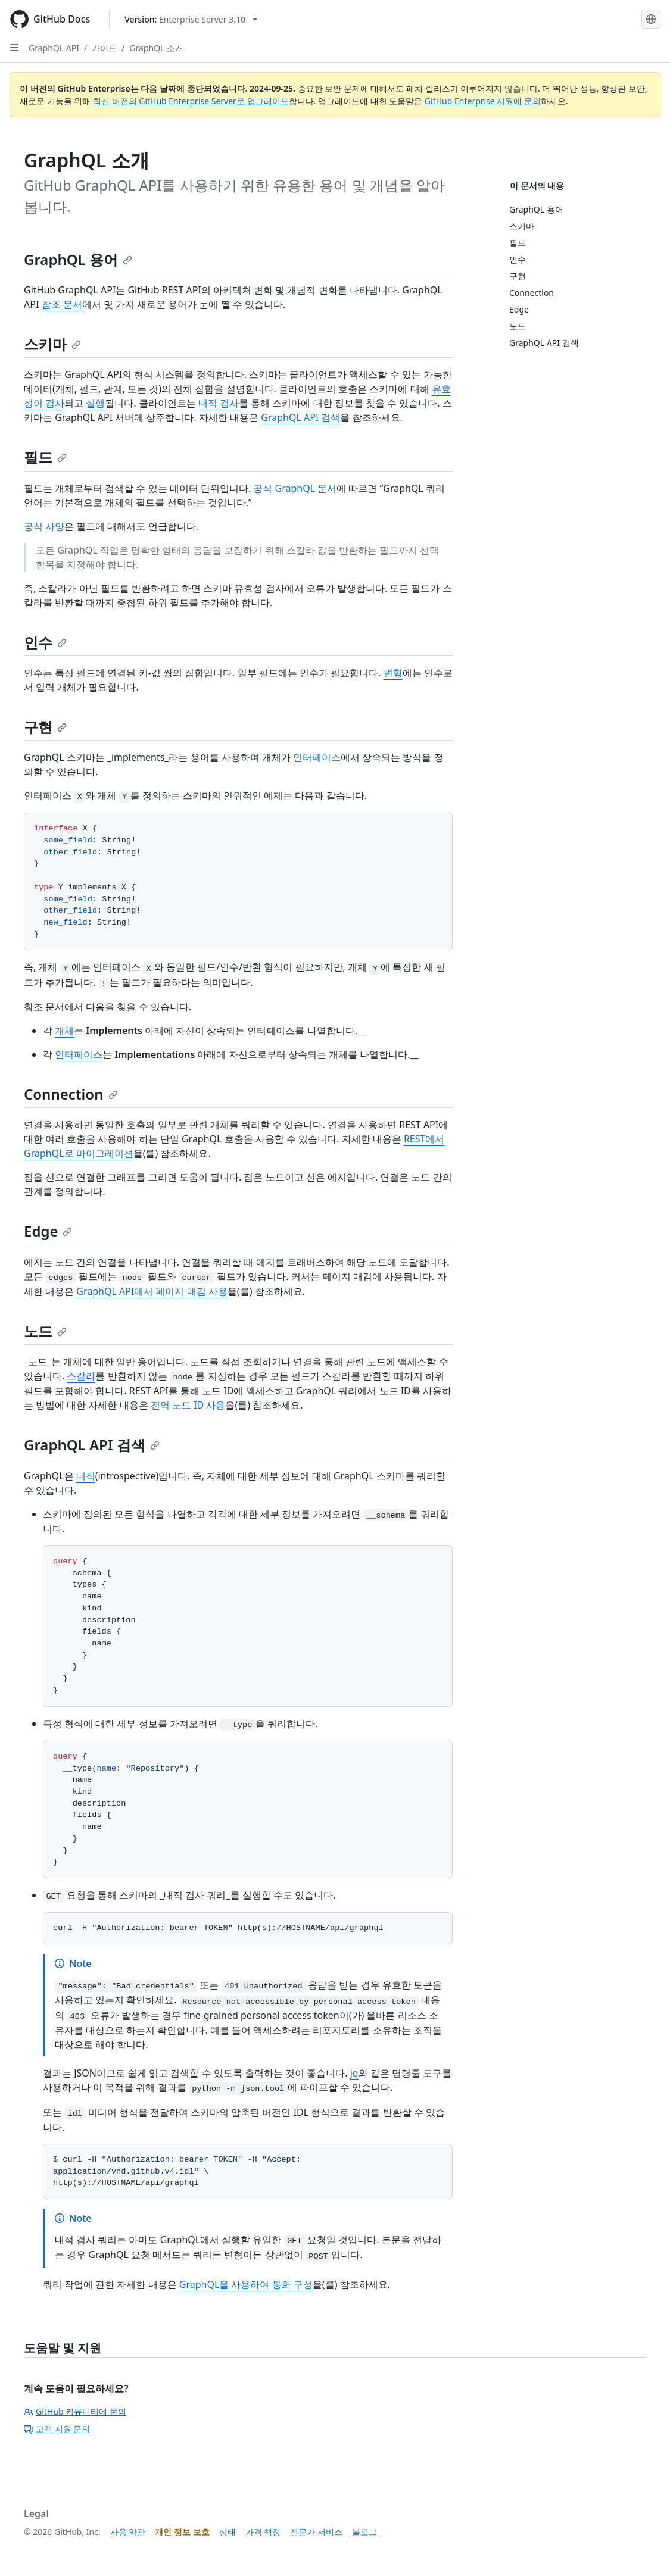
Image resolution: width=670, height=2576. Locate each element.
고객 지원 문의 (57, 2428)
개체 (64, 1030)
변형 (393, 672)
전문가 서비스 (316, 2531)
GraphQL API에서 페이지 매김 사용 (152, 1291)
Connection (71, 1094)
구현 (45, 726)
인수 (45, 642)
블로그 (364, 2531)
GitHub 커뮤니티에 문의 (75, 2411)
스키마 (52, 344)
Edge (48, 1231)
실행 (95, 403)
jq (354, 2072)
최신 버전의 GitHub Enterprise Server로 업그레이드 (191, 101)
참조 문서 (62, 304)
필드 (45, 457)
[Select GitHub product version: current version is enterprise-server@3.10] (191, 19)
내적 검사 (218, 403)
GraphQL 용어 (78, 259)
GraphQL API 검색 (300, 417)
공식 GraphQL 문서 (294, 488)
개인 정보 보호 (182, 2531)
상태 (227, 2531)
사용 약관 (128, 2531)
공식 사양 (44, 526)
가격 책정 (263, 2531)
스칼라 (81, 1375)
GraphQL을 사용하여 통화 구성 (246, 2284)
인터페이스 (317, 757)
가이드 (104, 48)
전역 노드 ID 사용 (188, 1405)
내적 (85, 1475)
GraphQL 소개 (156, 48)
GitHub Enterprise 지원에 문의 (483, 101)
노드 (45, 1331)
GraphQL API (54, 48)
